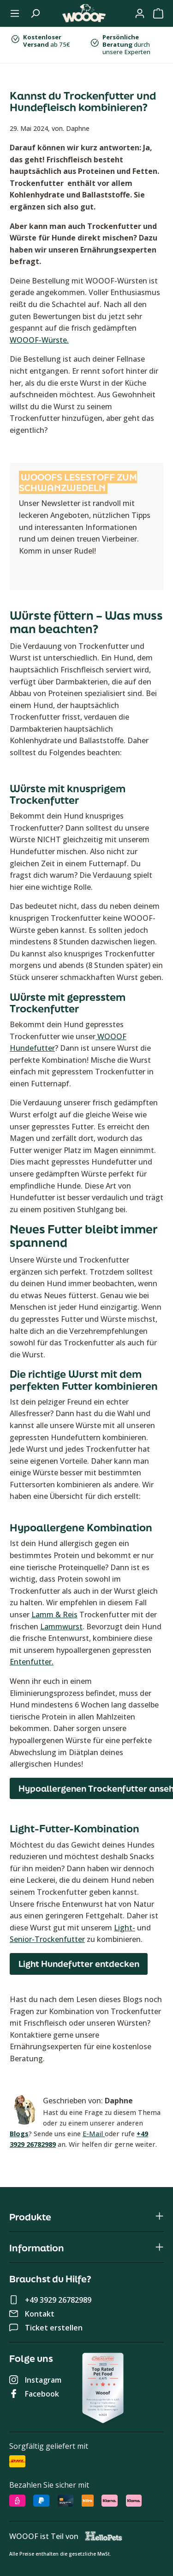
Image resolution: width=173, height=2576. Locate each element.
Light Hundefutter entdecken (78, 1963)
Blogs (19, 2133)
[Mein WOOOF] (139, 13)
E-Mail (94, 2133)
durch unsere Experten (126, 44)
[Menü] (14, 13)
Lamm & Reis (54, 1614)
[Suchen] (35, 13)
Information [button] (86, 2248)
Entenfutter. (32, 1662)
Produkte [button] (86, 2217)
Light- (124, 1928)
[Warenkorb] (158, 13)
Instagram (43, 2380)
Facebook (42, 2394)
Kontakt (39, 2314)
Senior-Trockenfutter (47, 1939)
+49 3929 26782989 (58, 2300)
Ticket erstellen (54, 2328)
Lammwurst (61, 1626)
